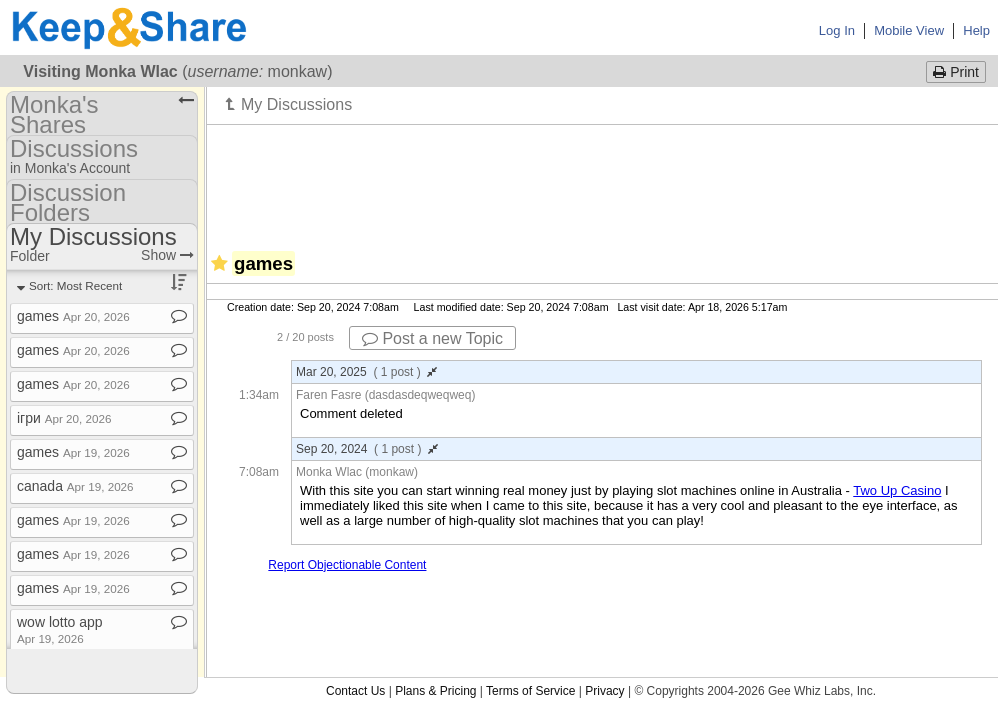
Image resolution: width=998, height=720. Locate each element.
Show (167, 255)
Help (976, 30)
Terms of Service (530, 691)
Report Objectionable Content (347, 565)
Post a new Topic (432, 338)
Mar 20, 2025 (366, 372)
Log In (837, 30)
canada (75, 486)
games (73, 316)
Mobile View (909, 30)
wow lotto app (60, 629)
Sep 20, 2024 (367, 449)
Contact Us (355, 691)
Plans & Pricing (435, 691)
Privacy (604, 691)
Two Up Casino (897, 490)
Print (956, 72)
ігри (64, 418)
